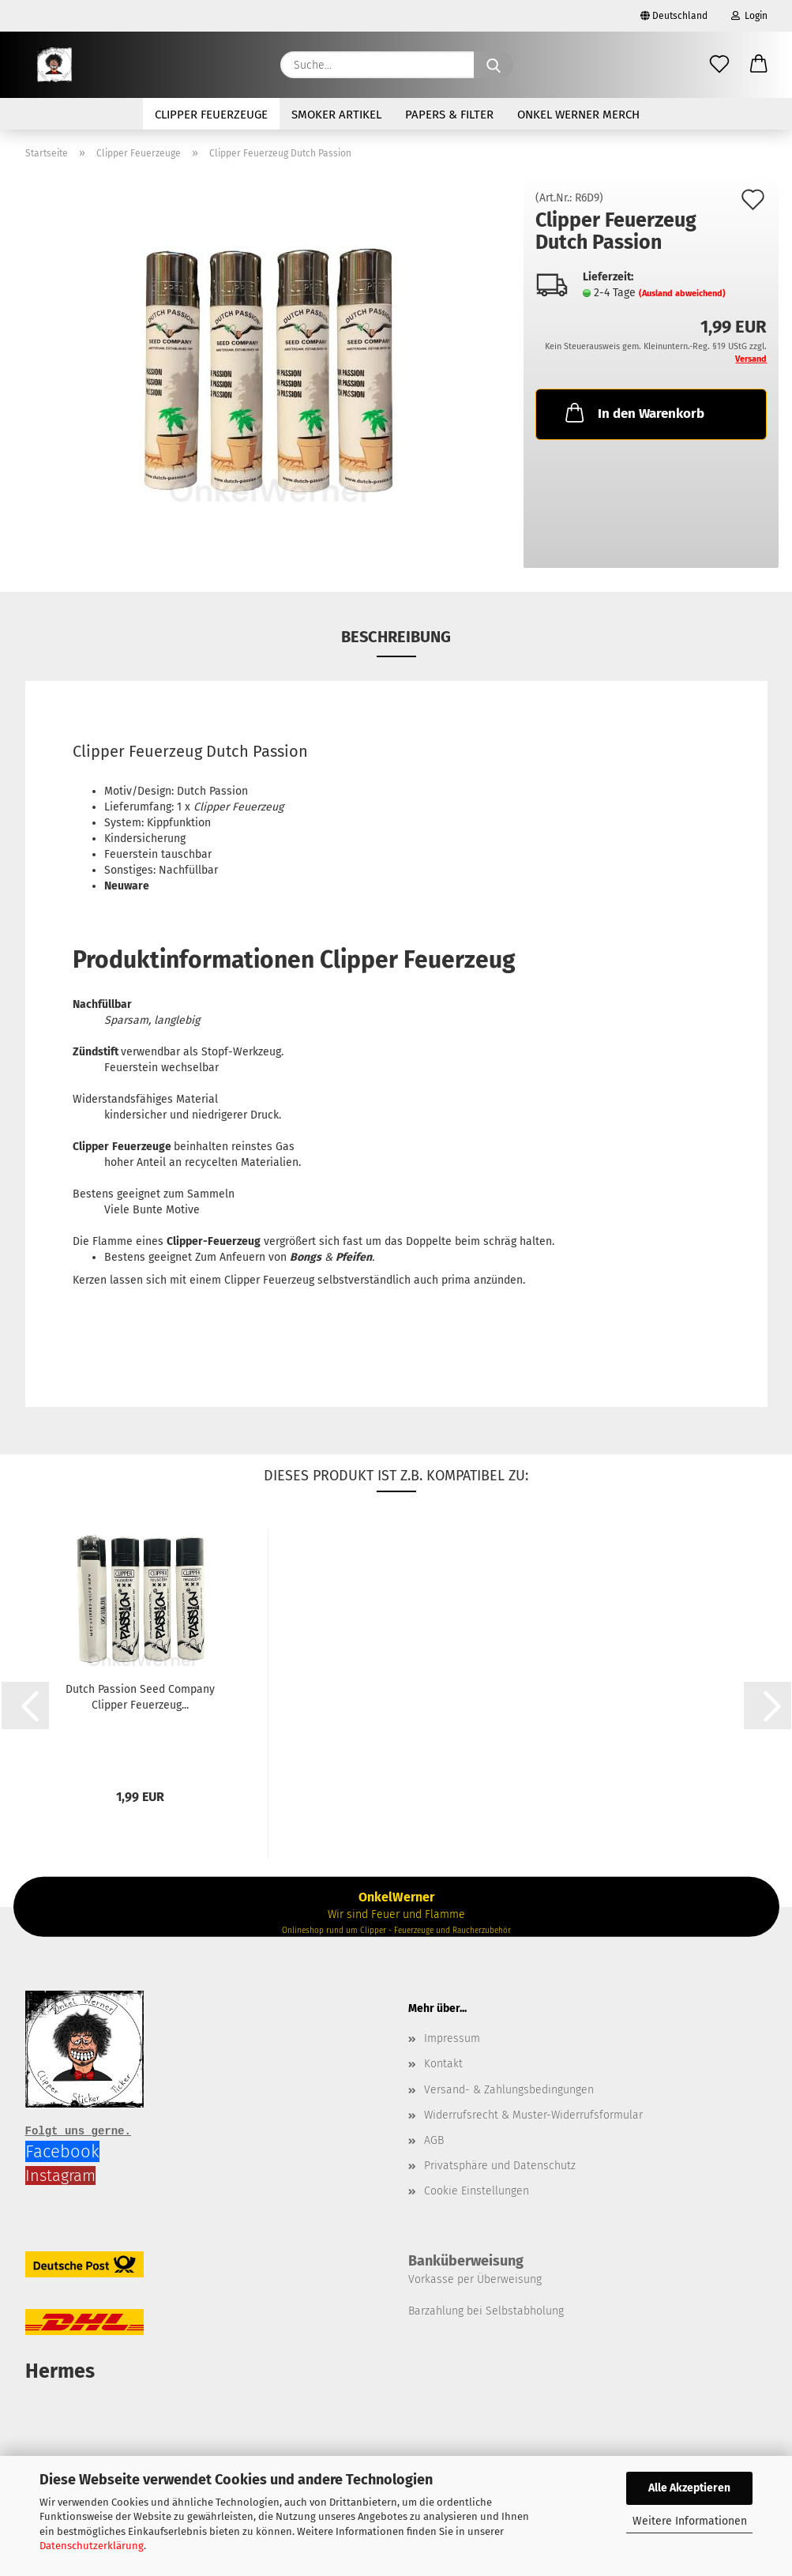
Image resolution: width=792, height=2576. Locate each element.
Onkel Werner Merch (578, 114)
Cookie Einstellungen (476, 2191)
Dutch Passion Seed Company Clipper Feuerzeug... (140, 1697)
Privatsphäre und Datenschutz (500, 2165)
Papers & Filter (449, 114)
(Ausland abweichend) (682, 293)
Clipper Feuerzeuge (211, 114)
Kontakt (443, 2063)
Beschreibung (396, 636)
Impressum (452, 2038)
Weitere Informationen (689, 2521)
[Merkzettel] (719, 65)
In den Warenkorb (633, 412)
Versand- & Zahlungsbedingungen (509, 2090)
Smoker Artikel (336, 114)
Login (749, 15)
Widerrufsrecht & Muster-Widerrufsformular (533, 2115)
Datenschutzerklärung (91, 2546)
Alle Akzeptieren (689, 2488)
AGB (434, 2140)
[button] (759, 65)
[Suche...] (493, 64)
